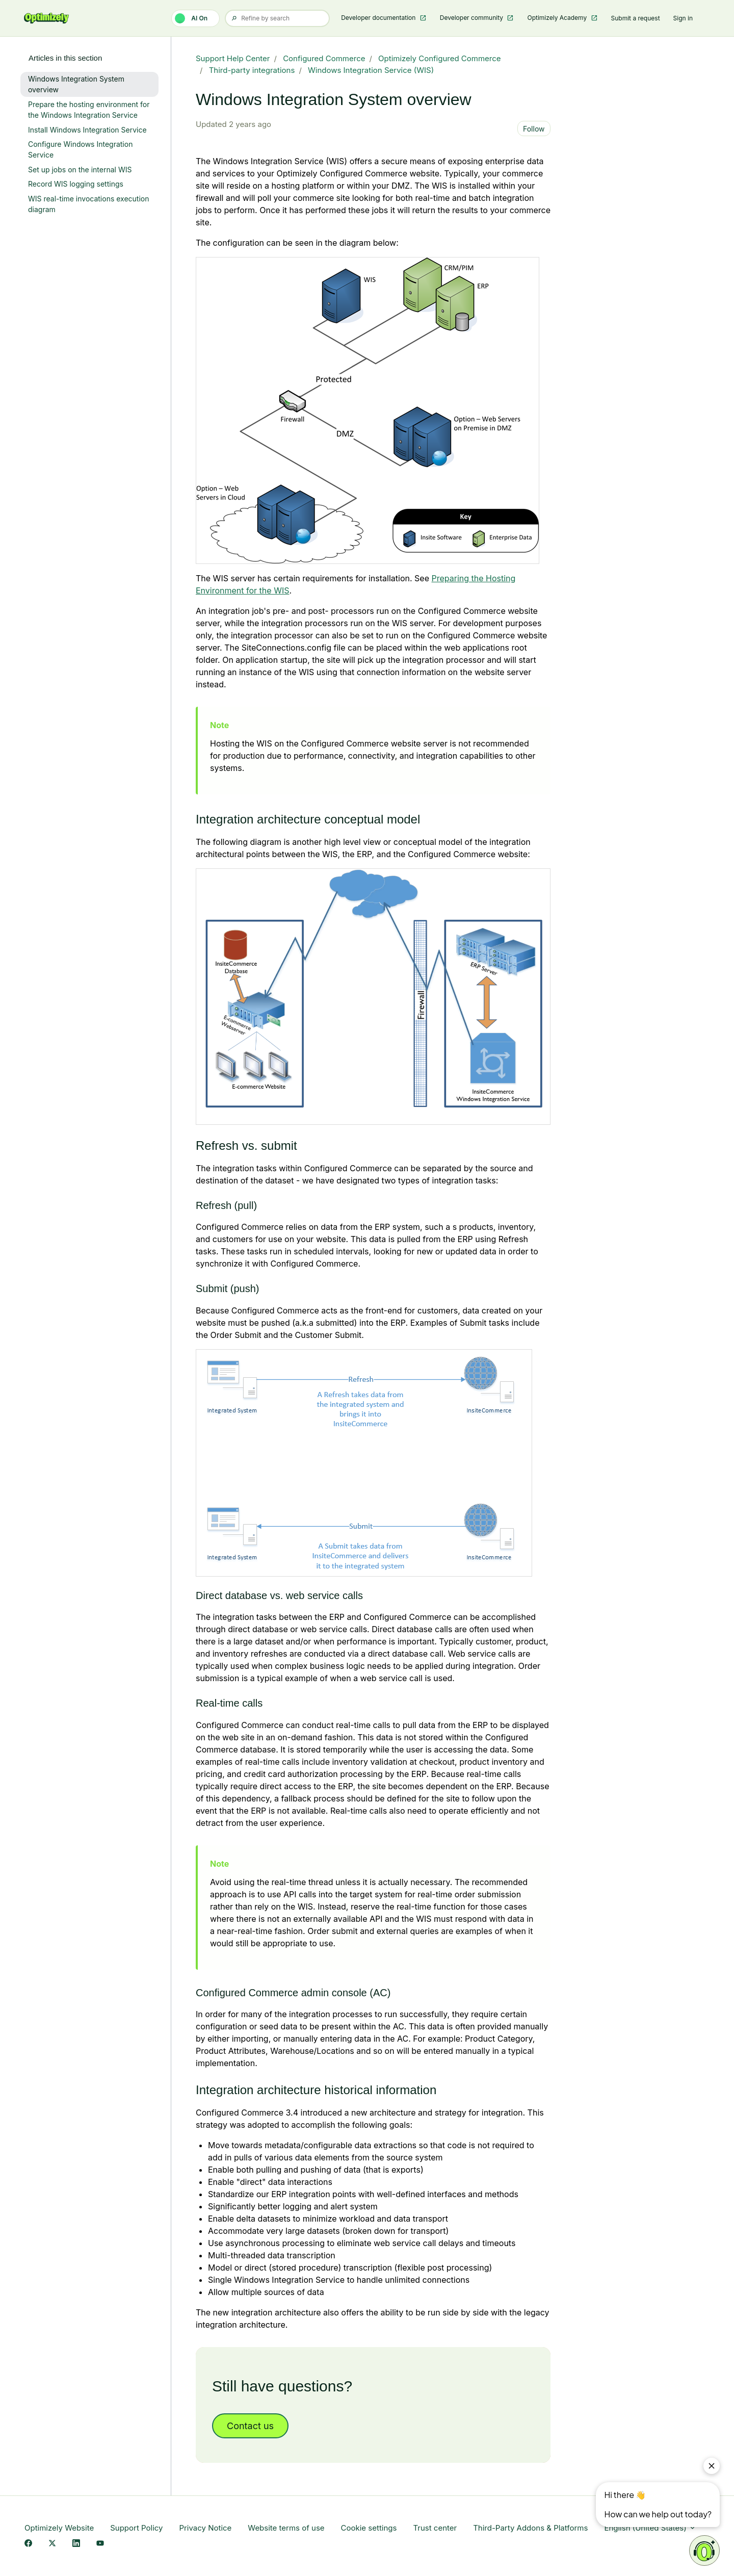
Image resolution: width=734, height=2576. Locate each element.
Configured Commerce (324, 58)
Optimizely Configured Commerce (439, 58)
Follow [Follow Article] (534, 128)
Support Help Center (233, 58)
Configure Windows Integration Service (80, 149)
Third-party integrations (252, 70)
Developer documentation (379, 17)
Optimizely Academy (557, 17)
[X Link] (52, 2544)
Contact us (250, 2425)
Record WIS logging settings (75, 183)
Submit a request (635, 18)
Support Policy (136, 2528)
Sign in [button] (683, 18)
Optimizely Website (59, 2528)
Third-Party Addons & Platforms (530, 2528)
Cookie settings (369, 2528)
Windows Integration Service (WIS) (371, 70)
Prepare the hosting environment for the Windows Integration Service (88, 109)
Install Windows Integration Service (87, 129)
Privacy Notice (205, 2528)
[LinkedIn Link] (76, 2544)
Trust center (435, 2528)
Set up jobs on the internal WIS (80, 169)
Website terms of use (286, 2528)
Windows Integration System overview (76, 84)
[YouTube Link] (100, 2544)
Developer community (472, 17)
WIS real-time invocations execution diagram (88, 204)
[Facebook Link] (28, 2544)
